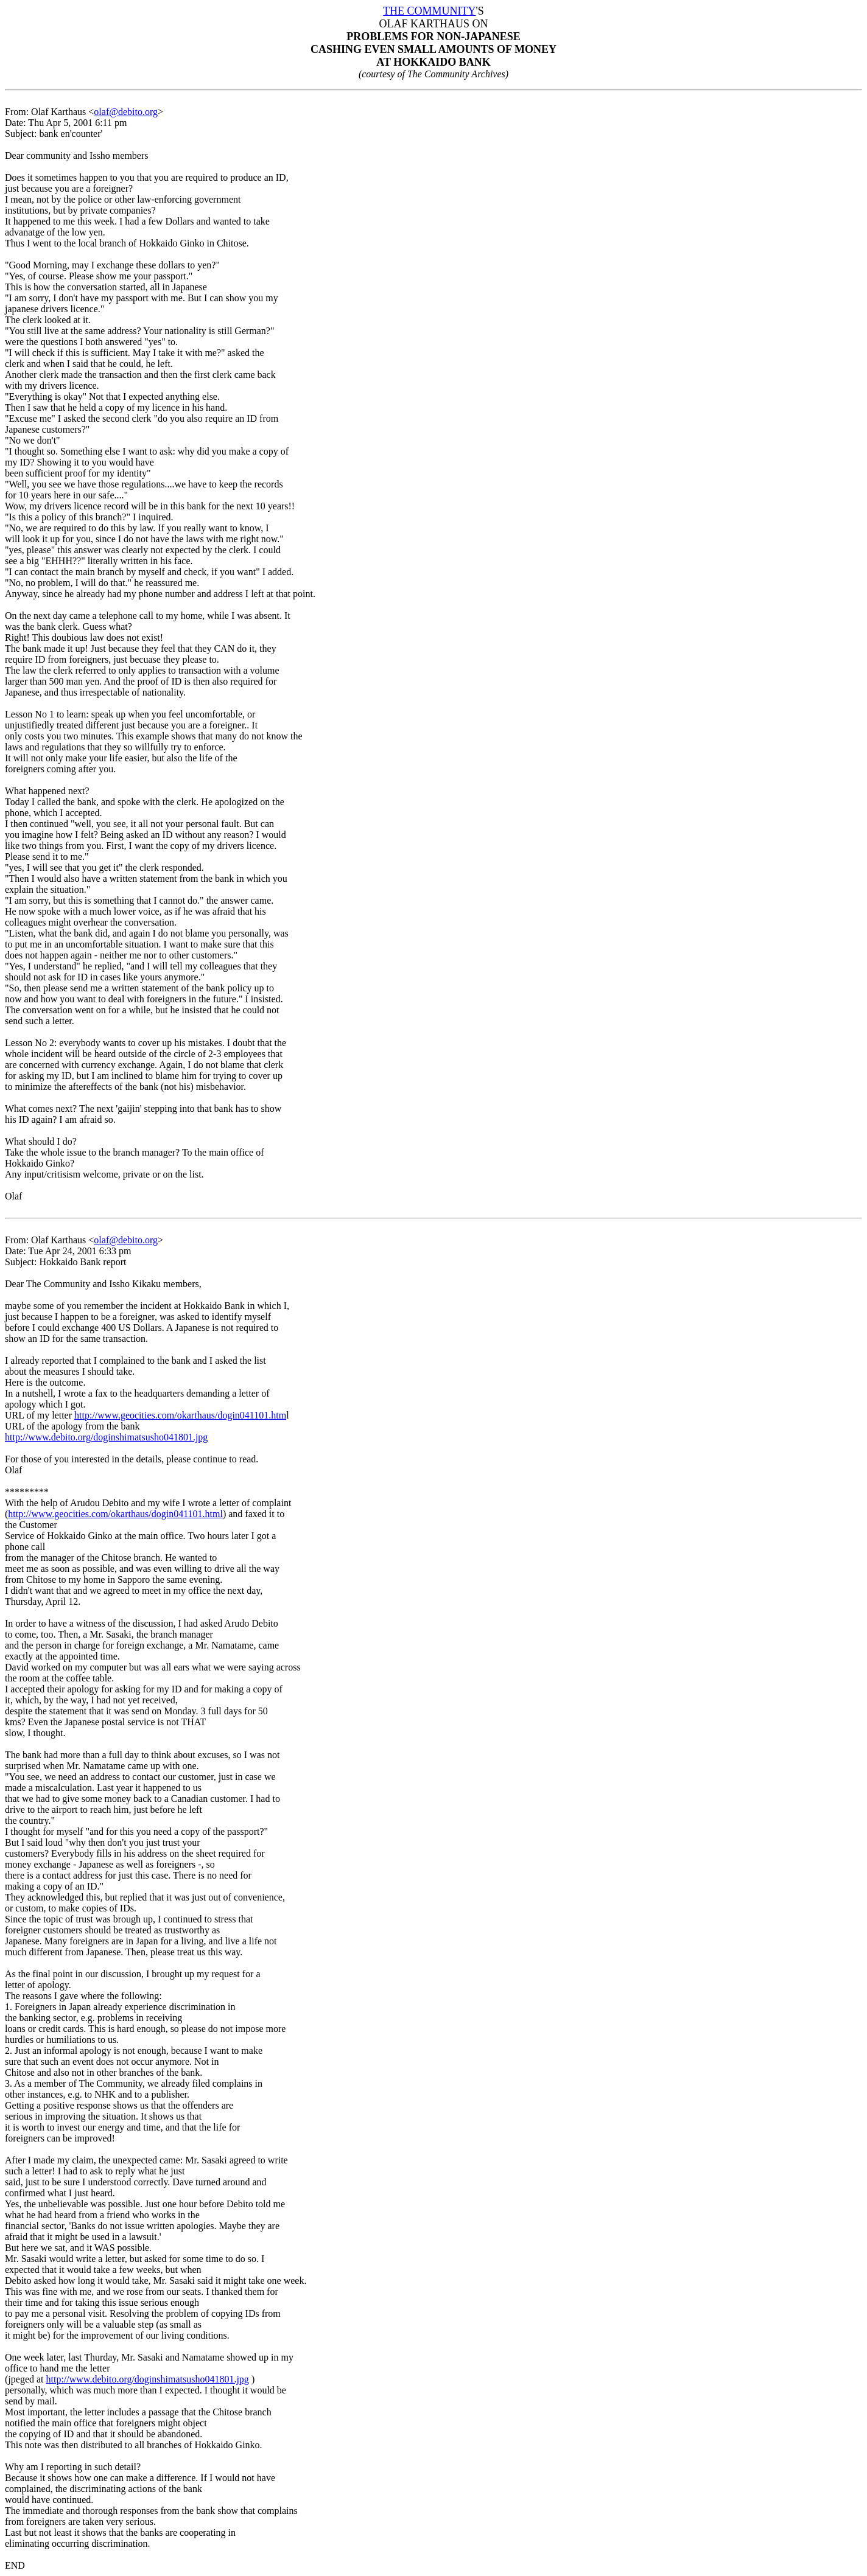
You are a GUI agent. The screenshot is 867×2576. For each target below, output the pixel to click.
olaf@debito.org (126, 111)
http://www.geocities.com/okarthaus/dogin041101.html (115, 1514)
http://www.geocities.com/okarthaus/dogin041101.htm (180, 1415)
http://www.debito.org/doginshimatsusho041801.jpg (106, 1437)
